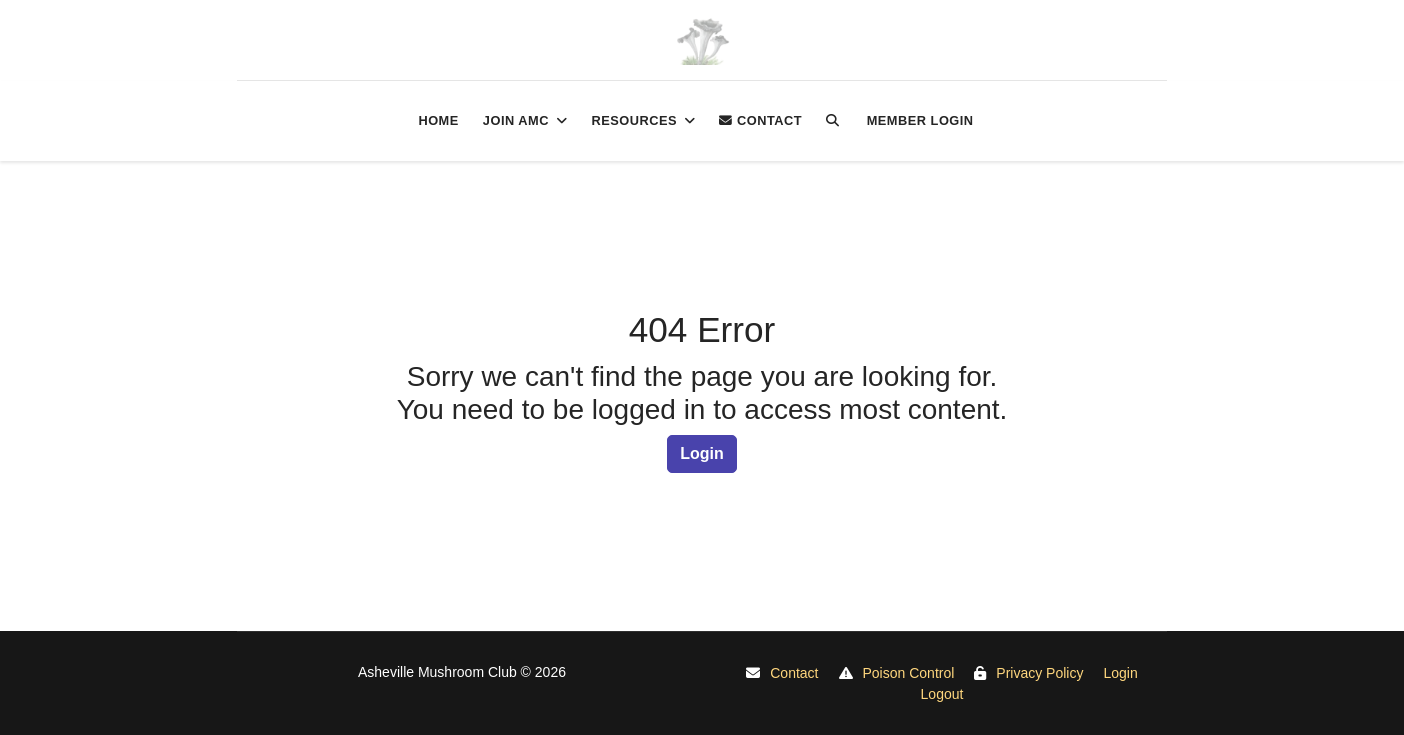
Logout (942, 694)
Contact (760, 120)
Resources (634, 120)
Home (438, 120)
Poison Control (909, 673)
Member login (920, 120)
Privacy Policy (1039, 673)
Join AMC (516, 120)
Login (702, 453)
